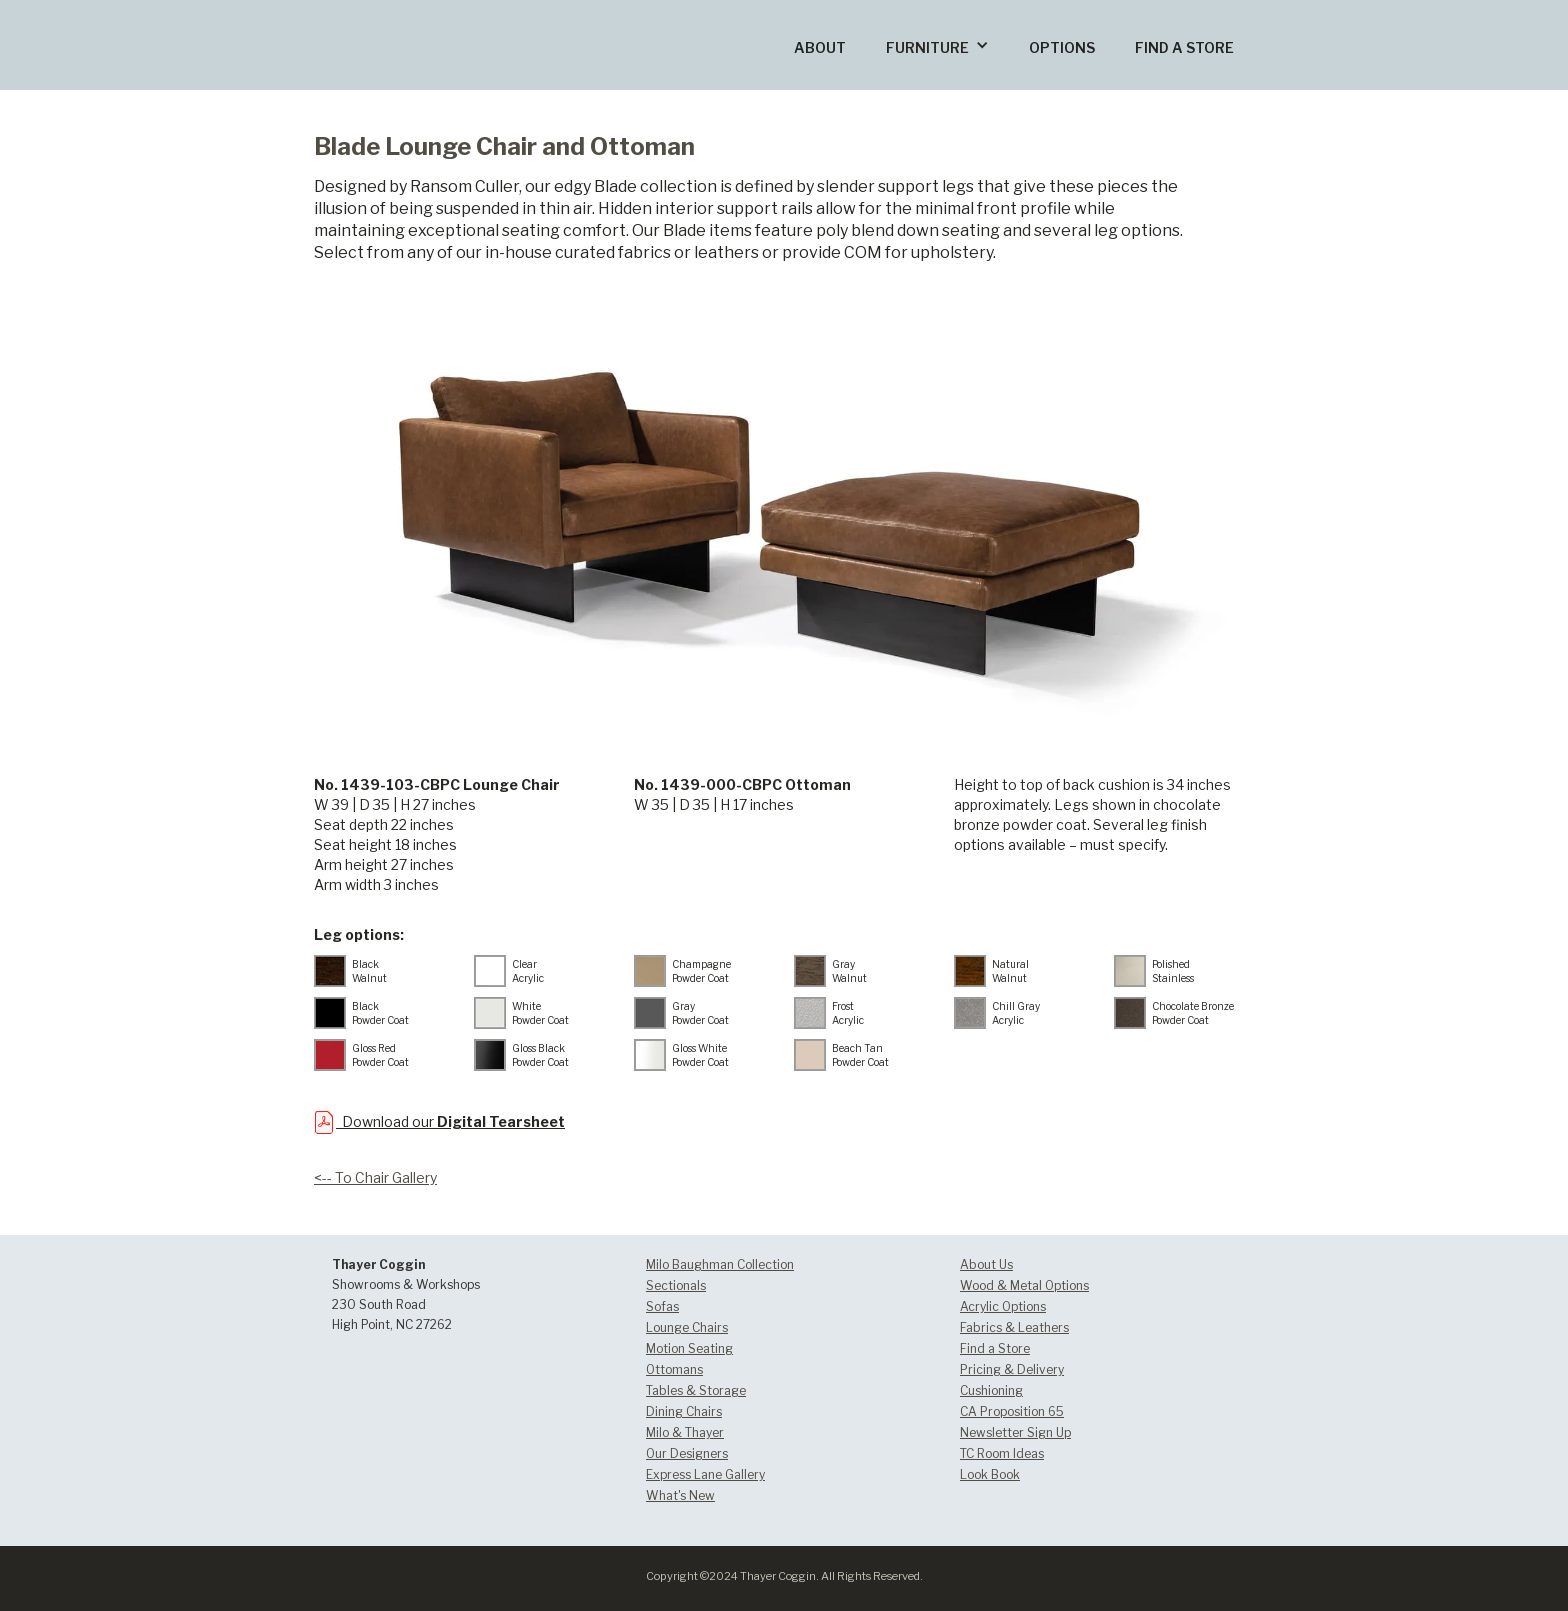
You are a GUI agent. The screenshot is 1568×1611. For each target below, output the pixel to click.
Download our (450, 1121)
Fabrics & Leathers (1014, 1327)
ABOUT (820, 47)
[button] (937, 45)
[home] (425, 13)
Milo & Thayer (685, 1432)
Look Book (990, 1474)
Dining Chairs (684, 1411)
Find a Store (995, 1348)
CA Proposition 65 (1012, 1411)
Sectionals (676, 1285)
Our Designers (687, 1453)
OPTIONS (1062, 47)
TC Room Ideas (1002, 1453)
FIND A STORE (1184, 47)
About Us (986, 1264)
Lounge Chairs (687, 1327)
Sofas (662, 1306)
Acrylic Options (1003, 1306)
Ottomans (674, 1369)
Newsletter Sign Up (1015, 1432)
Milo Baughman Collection (720, 1264)
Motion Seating (689, 1348)
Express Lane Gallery (705, 1474)
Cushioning (991, 1390)
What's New (680, 1495)
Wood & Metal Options (1024, 1285)
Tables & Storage (696, 1390)
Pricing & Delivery (1012, 1369)
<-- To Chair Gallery (375, 1177)
